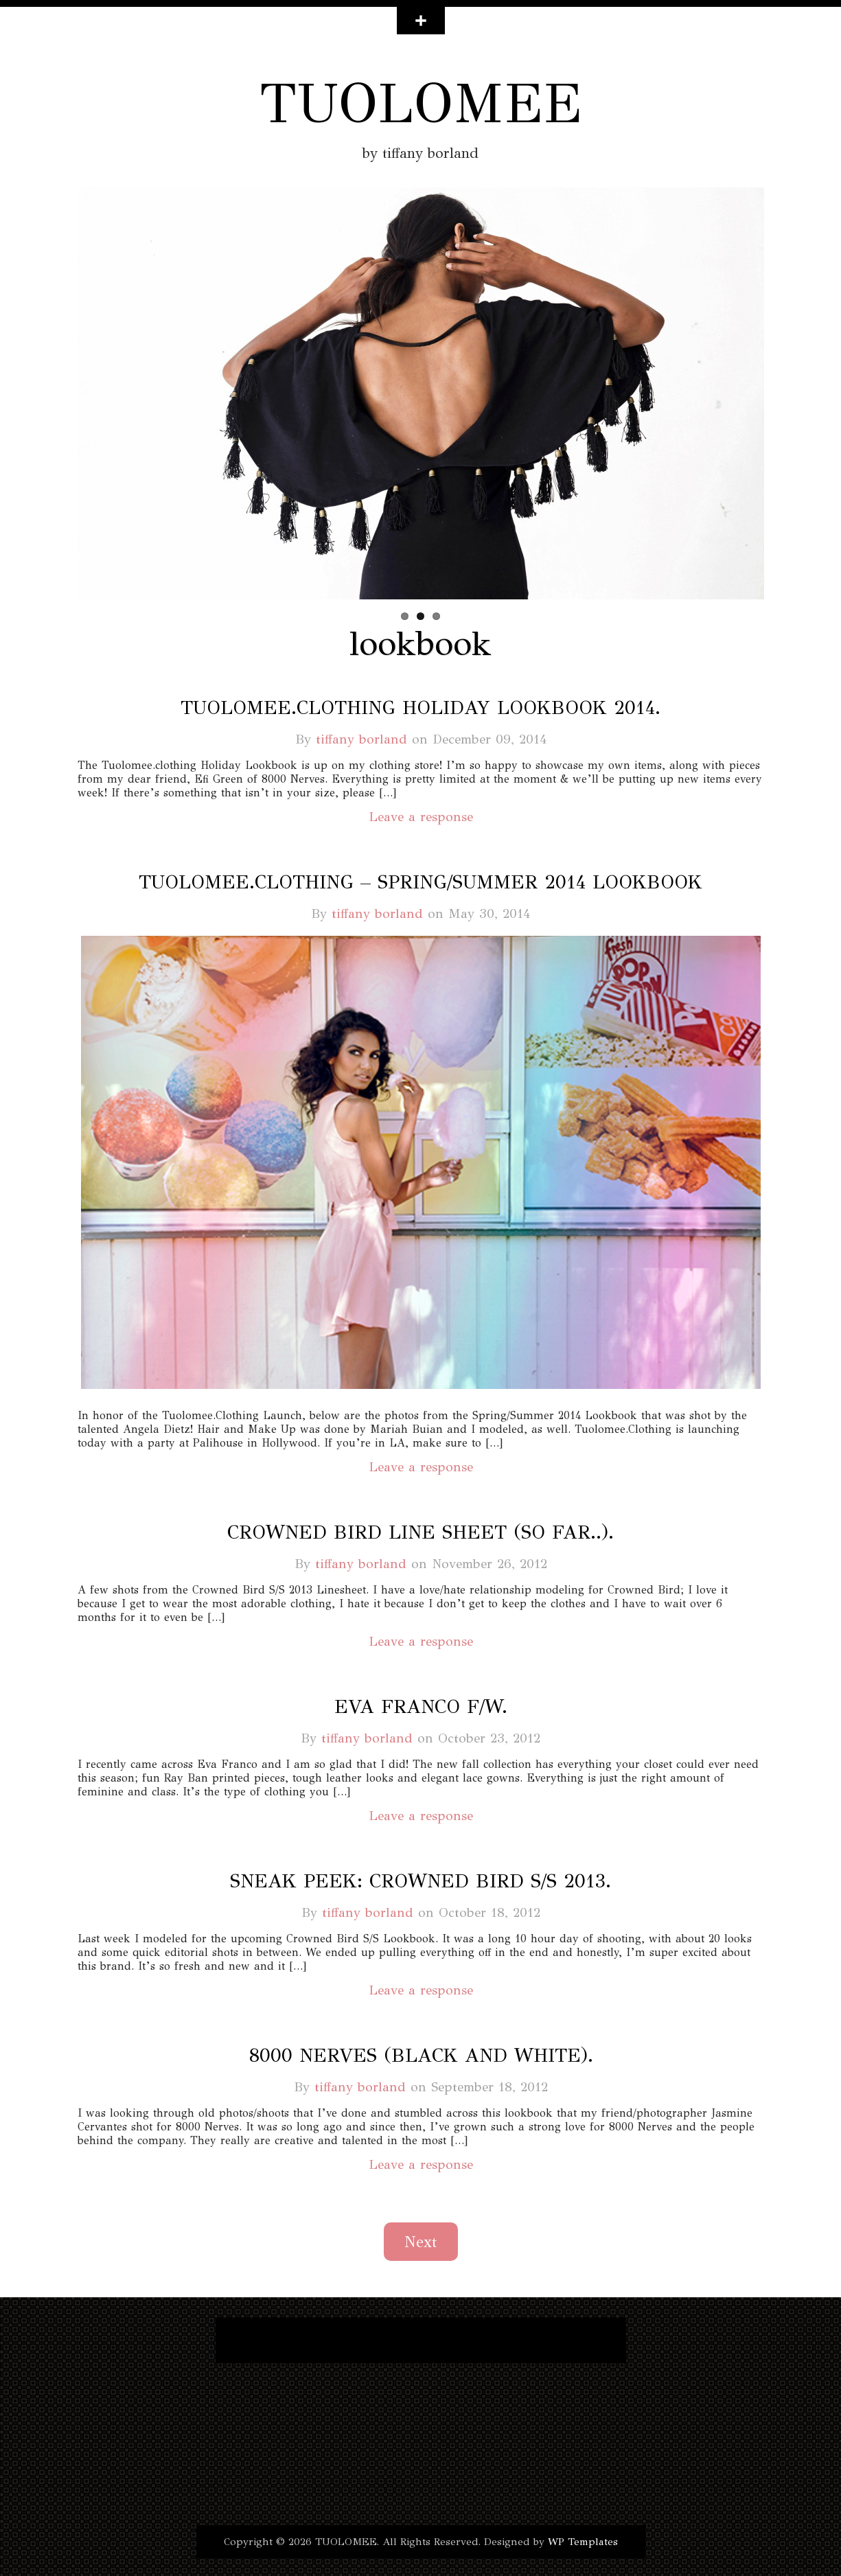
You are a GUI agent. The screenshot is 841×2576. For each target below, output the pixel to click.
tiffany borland (361, 739)
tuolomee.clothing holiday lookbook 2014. (420, 707)
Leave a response (421, 817)
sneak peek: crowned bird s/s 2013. (420, 1881)
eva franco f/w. (420, 1706)
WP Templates (583, 2541)
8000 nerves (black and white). (421, 2055)
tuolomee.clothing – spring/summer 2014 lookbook (420, 882)
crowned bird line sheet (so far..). (420, 1532)
